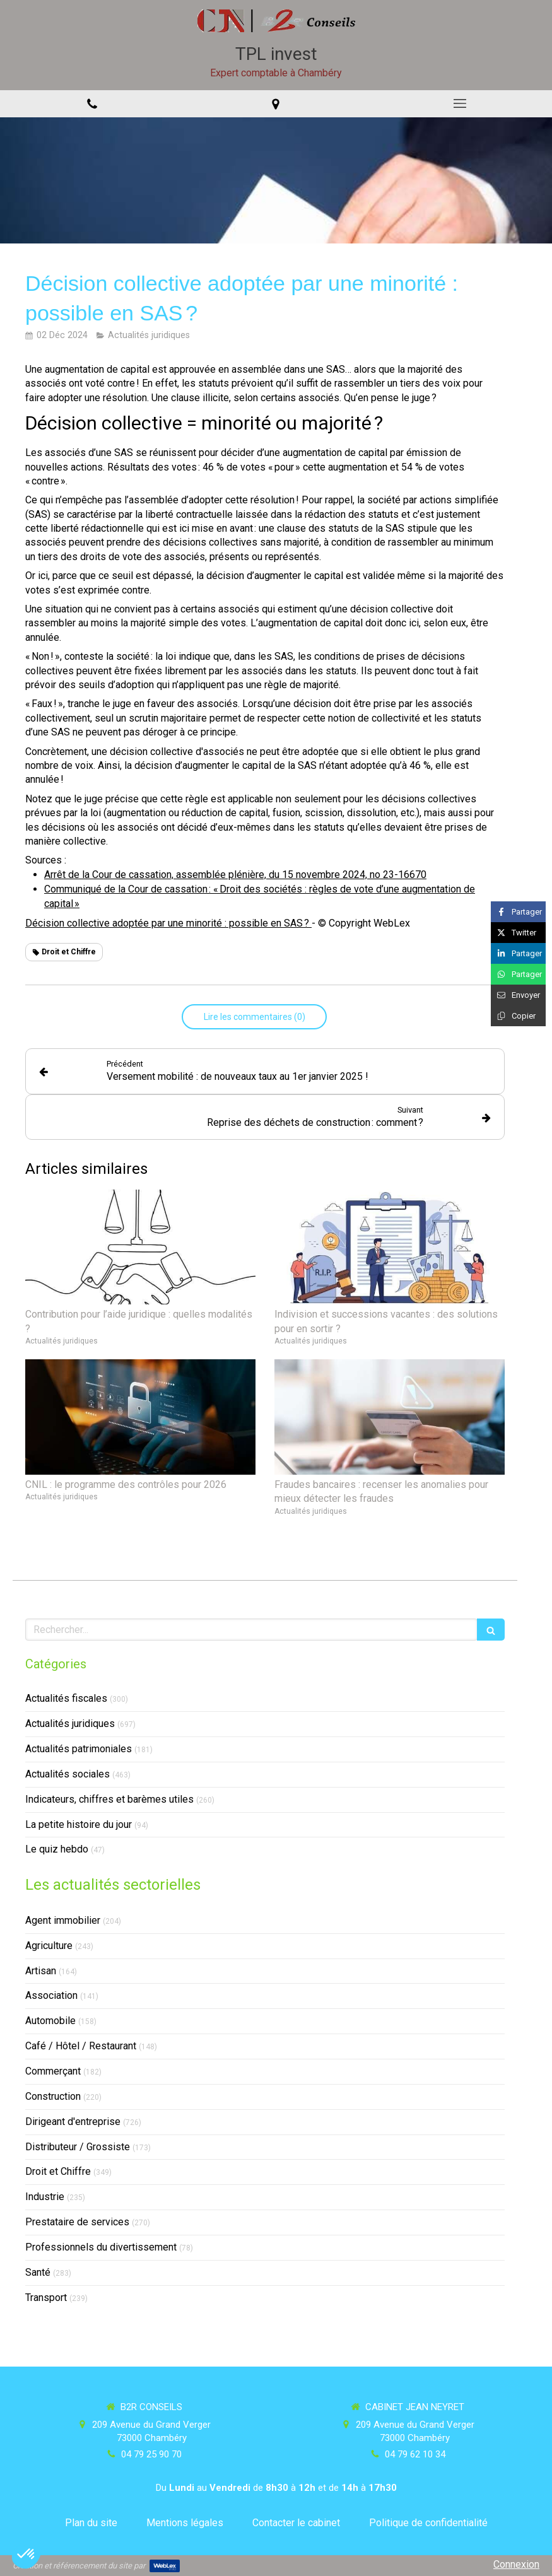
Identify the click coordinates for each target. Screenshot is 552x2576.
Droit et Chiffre (58, 2171)
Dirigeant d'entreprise (72, 2122)
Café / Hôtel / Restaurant (80, 2046)
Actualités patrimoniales (78, 1749)
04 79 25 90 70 (151, 2454)
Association (51, 1995)
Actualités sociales (67, 1774)
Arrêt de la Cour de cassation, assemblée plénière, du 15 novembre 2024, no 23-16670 (235, 875)
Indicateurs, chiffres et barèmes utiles (109, 1799)
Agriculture (49, 1946)
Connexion (516, 2564)
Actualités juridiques (70, 1724)
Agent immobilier (62, 1920)
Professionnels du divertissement (101, 2247)
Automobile (50, 2021)
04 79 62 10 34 (415, 2454)
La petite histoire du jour (78, 1824)
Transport (46, 2298)
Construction (53, 2096)
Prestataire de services (77, 2222)
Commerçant (53, 2071)
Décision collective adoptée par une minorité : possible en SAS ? (168, 923)
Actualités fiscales (66, 1698)
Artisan (40, 1971)
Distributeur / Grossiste (77, 2147)
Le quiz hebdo (56, 1849)
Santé (37, 2272)
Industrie (44, 2197)
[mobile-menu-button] (460, 103)
